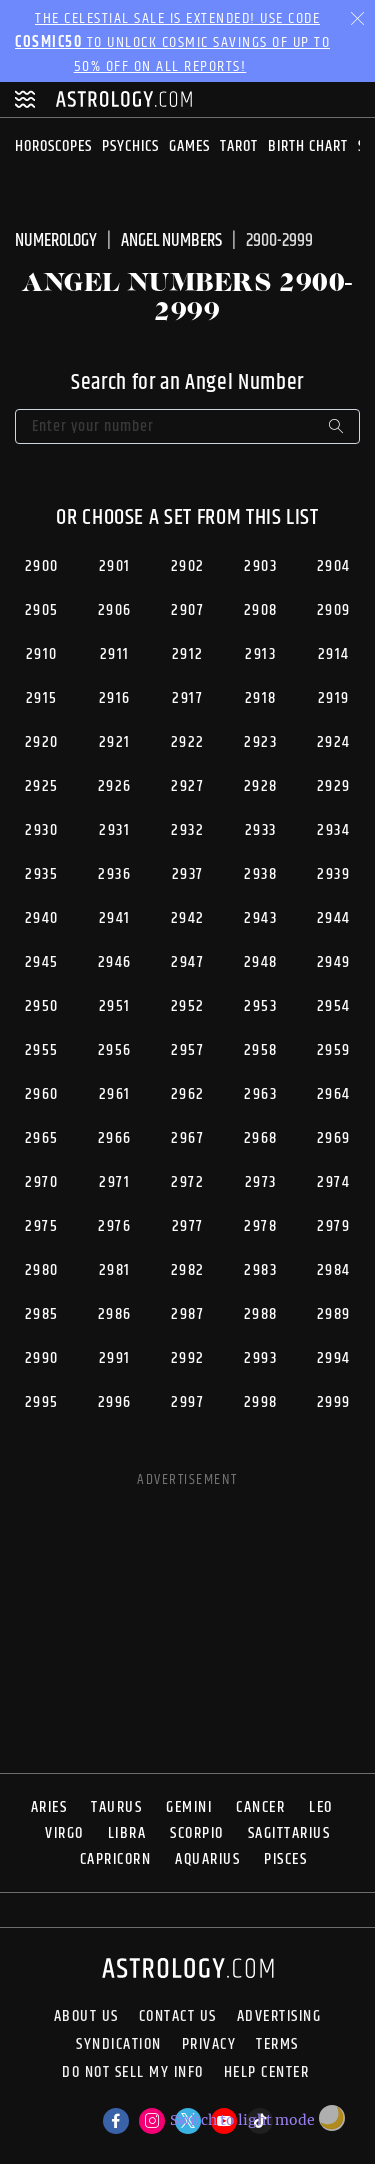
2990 (42, 1358)
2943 (260, 918)
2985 (42, 1314)
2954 (334, 1006)
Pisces (285, 1859)
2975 (41, 1226)
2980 (42, 1270)
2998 (261, 1402)
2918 (261, 698)
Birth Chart (308, 146)
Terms (277, 2045)
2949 (334, 962)
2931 (114, 830)
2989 (334, 1314)
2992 (188, 1358)
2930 (41, 830)
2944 (334, 918)
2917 (187, 698)
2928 (261, 786)
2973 (261, 1182)
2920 (42, 742)
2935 (41, 874)
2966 (115, 1138)
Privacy (209, 2045)
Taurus (116, 1807)
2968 (261, 1138)
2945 (42, 962)
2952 (188, 1006)
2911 (115, 654)
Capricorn (116, 1859)
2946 (115, 962)
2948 (261, 962)
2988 (261, 1314)
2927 (187, 786)
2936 (114, 874)
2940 (42, 918)
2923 (260, 742)
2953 (260, 1006)
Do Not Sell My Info (133, 2074)
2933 (261, 830)
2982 (188, 1270)
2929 (334, 786)
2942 (188, 918)
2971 (114, 1182)
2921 (115, 742)
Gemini (189, 1807)
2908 (261, 610)
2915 (42, 698)
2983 (260, 1270)
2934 (333, 830)
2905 (42, 610)
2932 (187, 830)
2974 (333, 1182)
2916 (115, 698)
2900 (42, 566)
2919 (334, 698)
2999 (334, 1402)
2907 (187, 610)
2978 (260, 1226)
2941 (115, 918)
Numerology (56, 241)
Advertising (279, 2017)
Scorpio (197, 1833)
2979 (333, 1226)
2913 (260, 654)
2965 (42, 1138)
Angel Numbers (171, 241)
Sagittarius (289, 1833)
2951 (115, 1006)
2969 (334, 1138)
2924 (334, 742)
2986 (115, 1314)
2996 (115, 1402)
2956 (115, 1050)
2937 (188, 874)
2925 (42, 786)
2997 (187, 1402)
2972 (187, 1182)
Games (189, 146)
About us (86, 2017)
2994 (334, 1358)
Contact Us (178, 2017)
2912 (188, 654)
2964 (334, 1094)
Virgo (64, 1833)
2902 (188, 566)
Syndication (119, 2045)
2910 (42, 654)
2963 (260, 1094)
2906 (115, 610)
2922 (188, 742)
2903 (260, 566)
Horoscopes (53, 146)
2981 (115, 1270)
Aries (49, 1807)
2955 (42, 1050)
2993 (260, 1358)
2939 (333, 874)
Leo (321, 1807)
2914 (334, 654)
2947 (187, 962)
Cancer (260, 1807)
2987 (187, 1314)
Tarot (239, 146)
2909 (334, 610)
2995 (42, 1402)
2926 (115, 786)
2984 (334, 1270)
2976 (114, 1226)
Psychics (130, 146)
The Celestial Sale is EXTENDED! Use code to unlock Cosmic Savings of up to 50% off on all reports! (172, 42)
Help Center (267, 2074)
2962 (188, 1094)
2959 (334, 1050)
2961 (115, 1094)
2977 (188, 1226)
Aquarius (207, 1859)
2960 (42, 1094)
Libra (127, 1833)
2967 (187, 1138)
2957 (187, 1050)
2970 (41, 1182)
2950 (42, 1006)
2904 (334, 566)
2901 (115, 566)
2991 (115, 1358)
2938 (260, 874)
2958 (261, 1050)
